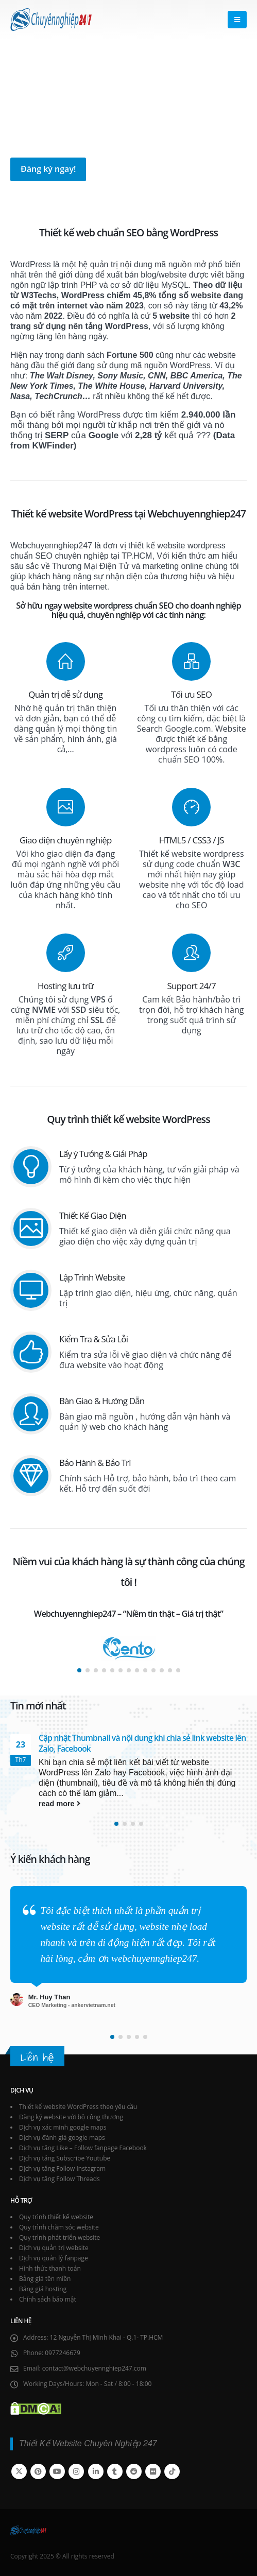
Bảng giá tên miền (45, 2278)
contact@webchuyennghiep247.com (94, 2368)
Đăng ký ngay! (48, 169)
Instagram (76, 2471)
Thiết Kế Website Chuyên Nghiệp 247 (88, 2443)
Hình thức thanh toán (50, 2268)
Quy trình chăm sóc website (59, 2227)
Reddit (134, 2471)
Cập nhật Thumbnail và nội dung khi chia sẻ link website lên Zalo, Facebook (142, 1743)
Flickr (153, 2471)
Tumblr (115, 2471)
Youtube (57, 2471)
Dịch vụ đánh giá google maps (62, 2137)
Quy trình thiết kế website (56, 2216)
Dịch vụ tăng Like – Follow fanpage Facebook (83, 2147)
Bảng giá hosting (42, 2289)
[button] (237, 19)
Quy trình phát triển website (59, 2237)
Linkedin (96, 2471)
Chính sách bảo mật (47, 2299)
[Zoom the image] (128, 1641)
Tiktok (172, 2471)
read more (59, 1804)
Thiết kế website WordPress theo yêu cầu (78, 2106)
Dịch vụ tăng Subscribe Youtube (64, 2158)
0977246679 (62, 2352)
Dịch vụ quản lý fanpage (53, 2258)
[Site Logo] (51, 19)
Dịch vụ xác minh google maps (62, 2127)
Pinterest (38, 2471)
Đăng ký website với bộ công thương (71, 2117)
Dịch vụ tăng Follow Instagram (62, 2168)
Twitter (19, 2471)
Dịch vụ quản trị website (54, 2247)
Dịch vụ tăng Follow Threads (59, 2178)
